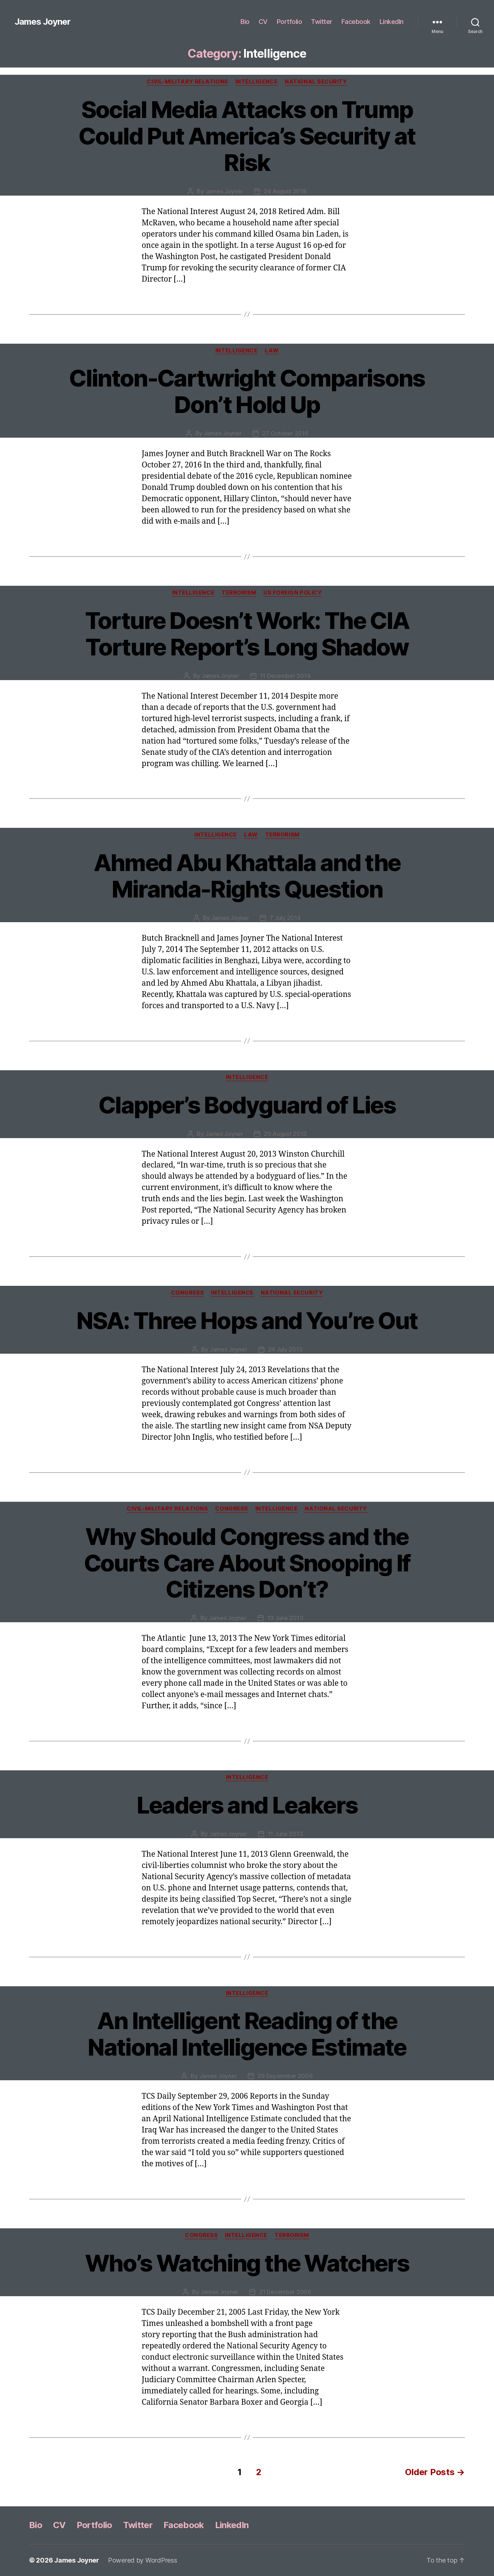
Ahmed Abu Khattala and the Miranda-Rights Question (247, 876)
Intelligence (256, 81)
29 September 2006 (285, 2076)
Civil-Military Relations (187, 81)
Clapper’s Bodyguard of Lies (247, 1105)
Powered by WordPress (142, 2560)
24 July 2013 (285, 1349)
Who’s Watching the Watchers (247, 2263)
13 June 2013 (285, 1618)
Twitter (321, 21)
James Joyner (42, 21)
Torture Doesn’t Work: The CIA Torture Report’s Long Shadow (247, 633)
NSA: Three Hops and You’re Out (246, 1320)
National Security (316, 81)
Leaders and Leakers (247, 1805)
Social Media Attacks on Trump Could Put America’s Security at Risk (247, 135)
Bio (245, 21)
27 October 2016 (285, 433)
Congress (187, 1292)
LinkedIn (392, 21)
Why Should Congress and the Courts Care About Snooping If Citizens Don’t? (247, 1562)
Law (272, 350)
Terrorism (239, 592)
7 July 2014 (285, 917)
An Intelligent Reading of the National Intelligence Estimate (247, 2034)
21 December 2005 (285, 2291)
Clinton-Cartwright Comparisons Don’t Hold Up (247, 391)
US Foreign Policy (292, 592)
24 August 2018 (285, 191)
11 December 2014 (285, 675)
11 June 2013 (285, 1833)
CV (263, 21)
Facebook (355, 21)
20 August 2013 (285, 1133)
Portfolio (289, 21)
